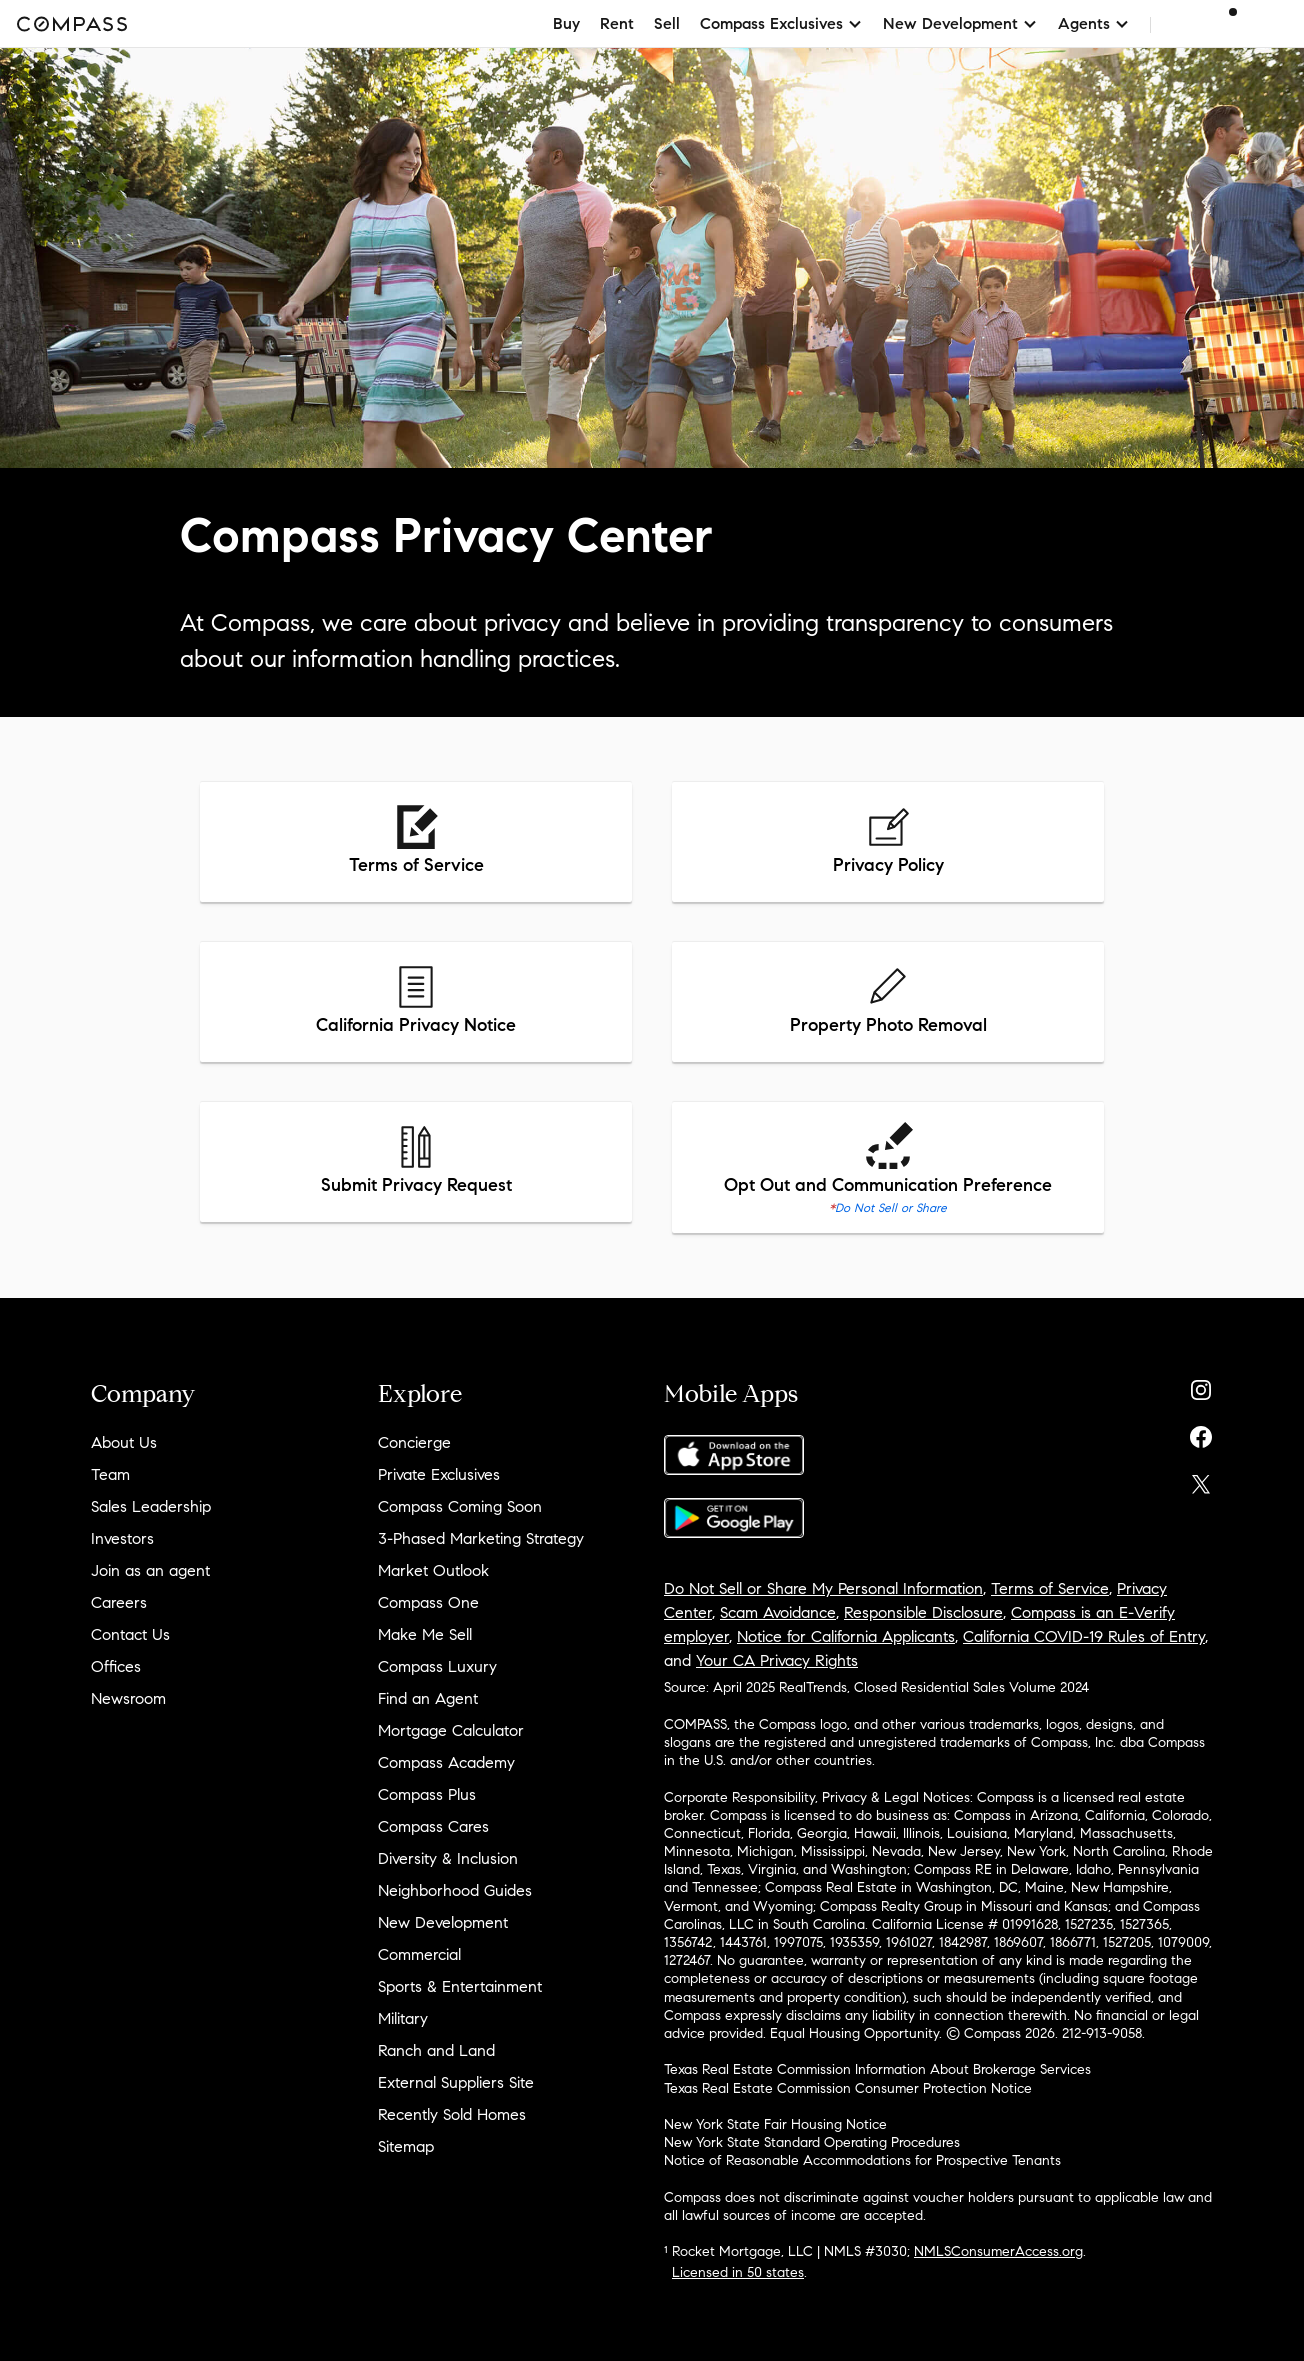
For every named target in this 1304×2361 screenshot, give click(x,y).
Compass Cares (433, 1826)
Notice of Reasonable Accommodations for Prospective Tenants (862, 2160)
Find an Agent (428, 1698)
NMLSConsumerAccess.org (998, 2251)
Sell (667, 23)
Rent (617, 23)
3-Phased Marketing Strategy (481, 1538)
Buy (566, 23)
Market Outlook (433, 1570)
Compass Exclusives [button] (781, 23)
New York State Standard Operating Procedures (812, 2142)
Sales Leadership (151, 1506)
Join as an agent (150, 1570)
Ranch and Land (436, 2050)
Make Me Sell (425, 1634)
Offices (116, 1666)
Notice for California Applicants (846, 1636)
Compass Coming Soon (460, 1506)
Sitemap (406, 2146)
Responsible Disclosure (923, 1612)
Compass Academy (446, 1762)
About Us (124, 1442)
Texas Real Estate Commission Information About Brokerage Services (877, 2069)
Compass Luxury (437, 1666)
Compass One (428, 1602)
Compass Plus (427, 1794)
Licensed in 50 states (738, 2272)
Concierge (414, 1442)
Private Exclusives (439, 1474)
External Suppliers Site (456, 2082)
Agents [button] (1094, 23)
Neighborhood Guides (455, 1890)
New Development (443, 1922)
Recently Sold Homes (452, 2114)
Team (110, 1474)
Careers (119, 1602)
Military (403, 2018)
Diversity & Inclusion (448, 1858)
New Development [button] (960, 23)
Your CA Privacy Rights (777, 1660)
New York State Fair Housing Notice (775, 2124)
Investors (122, 1538)
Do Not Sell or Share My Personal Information (823, 1588)
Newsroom (128, 1698)
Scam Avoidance (778, 1612)
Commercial (419, 1954)
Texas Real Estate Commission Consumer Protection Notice (848, 2088)
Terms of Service (1050, 1588)
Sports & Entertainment (460, 1986)
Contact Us (130, 1634)
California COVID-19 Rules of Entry (1084, 1636)
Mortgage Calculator (451, 1730)
